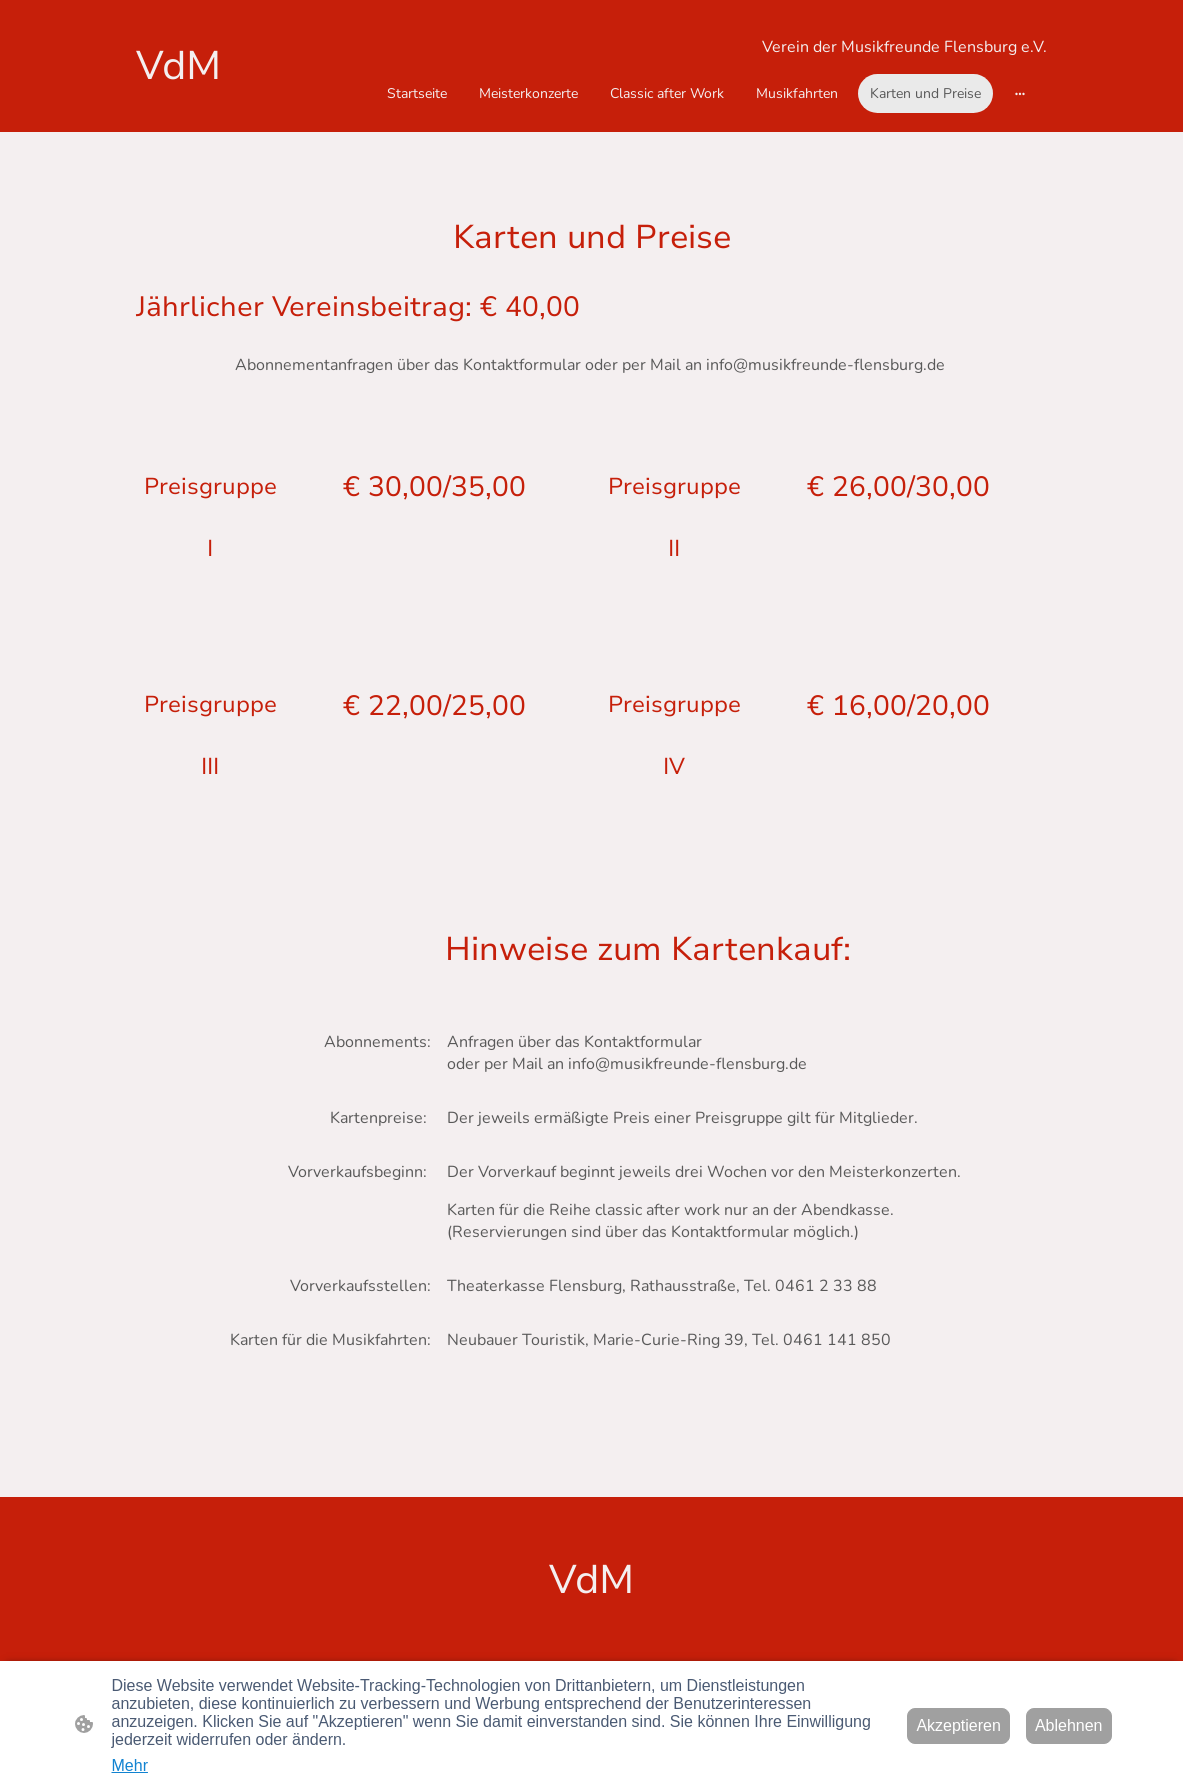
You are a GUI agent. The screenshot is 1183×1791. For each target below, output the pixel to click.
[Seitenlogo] (205, 66)
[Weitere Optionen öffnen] (1020, 93)
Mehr (130, 1765)
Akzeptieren (958, 1725)
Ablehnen (1069, 1725)
